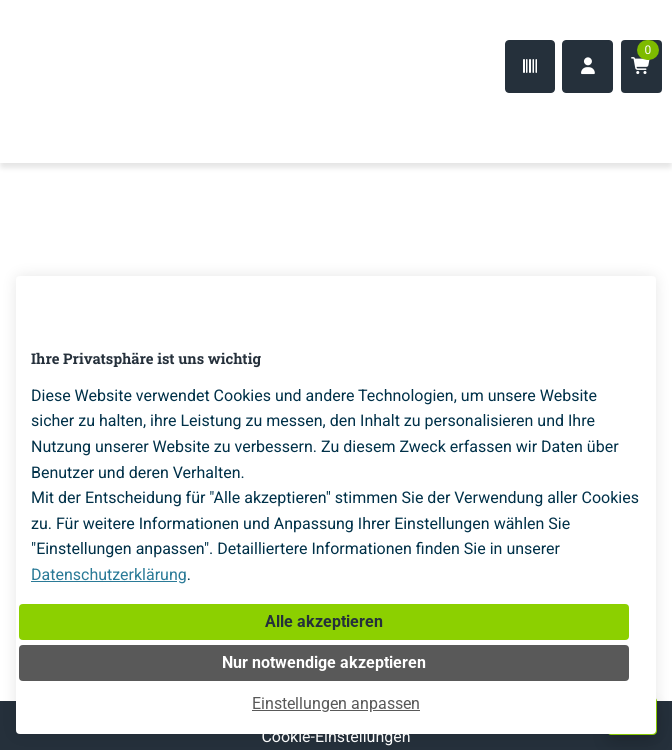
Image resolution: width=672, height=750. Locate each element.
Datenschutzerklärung (109, 574)
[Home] (80, 123)
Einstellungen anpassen (336, 703)
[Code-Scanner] (530, 66)
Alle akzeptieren (324, 621)
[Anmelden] (587, 66)
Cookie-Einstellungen (335, 736)
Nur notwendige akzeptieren (324, 662)
